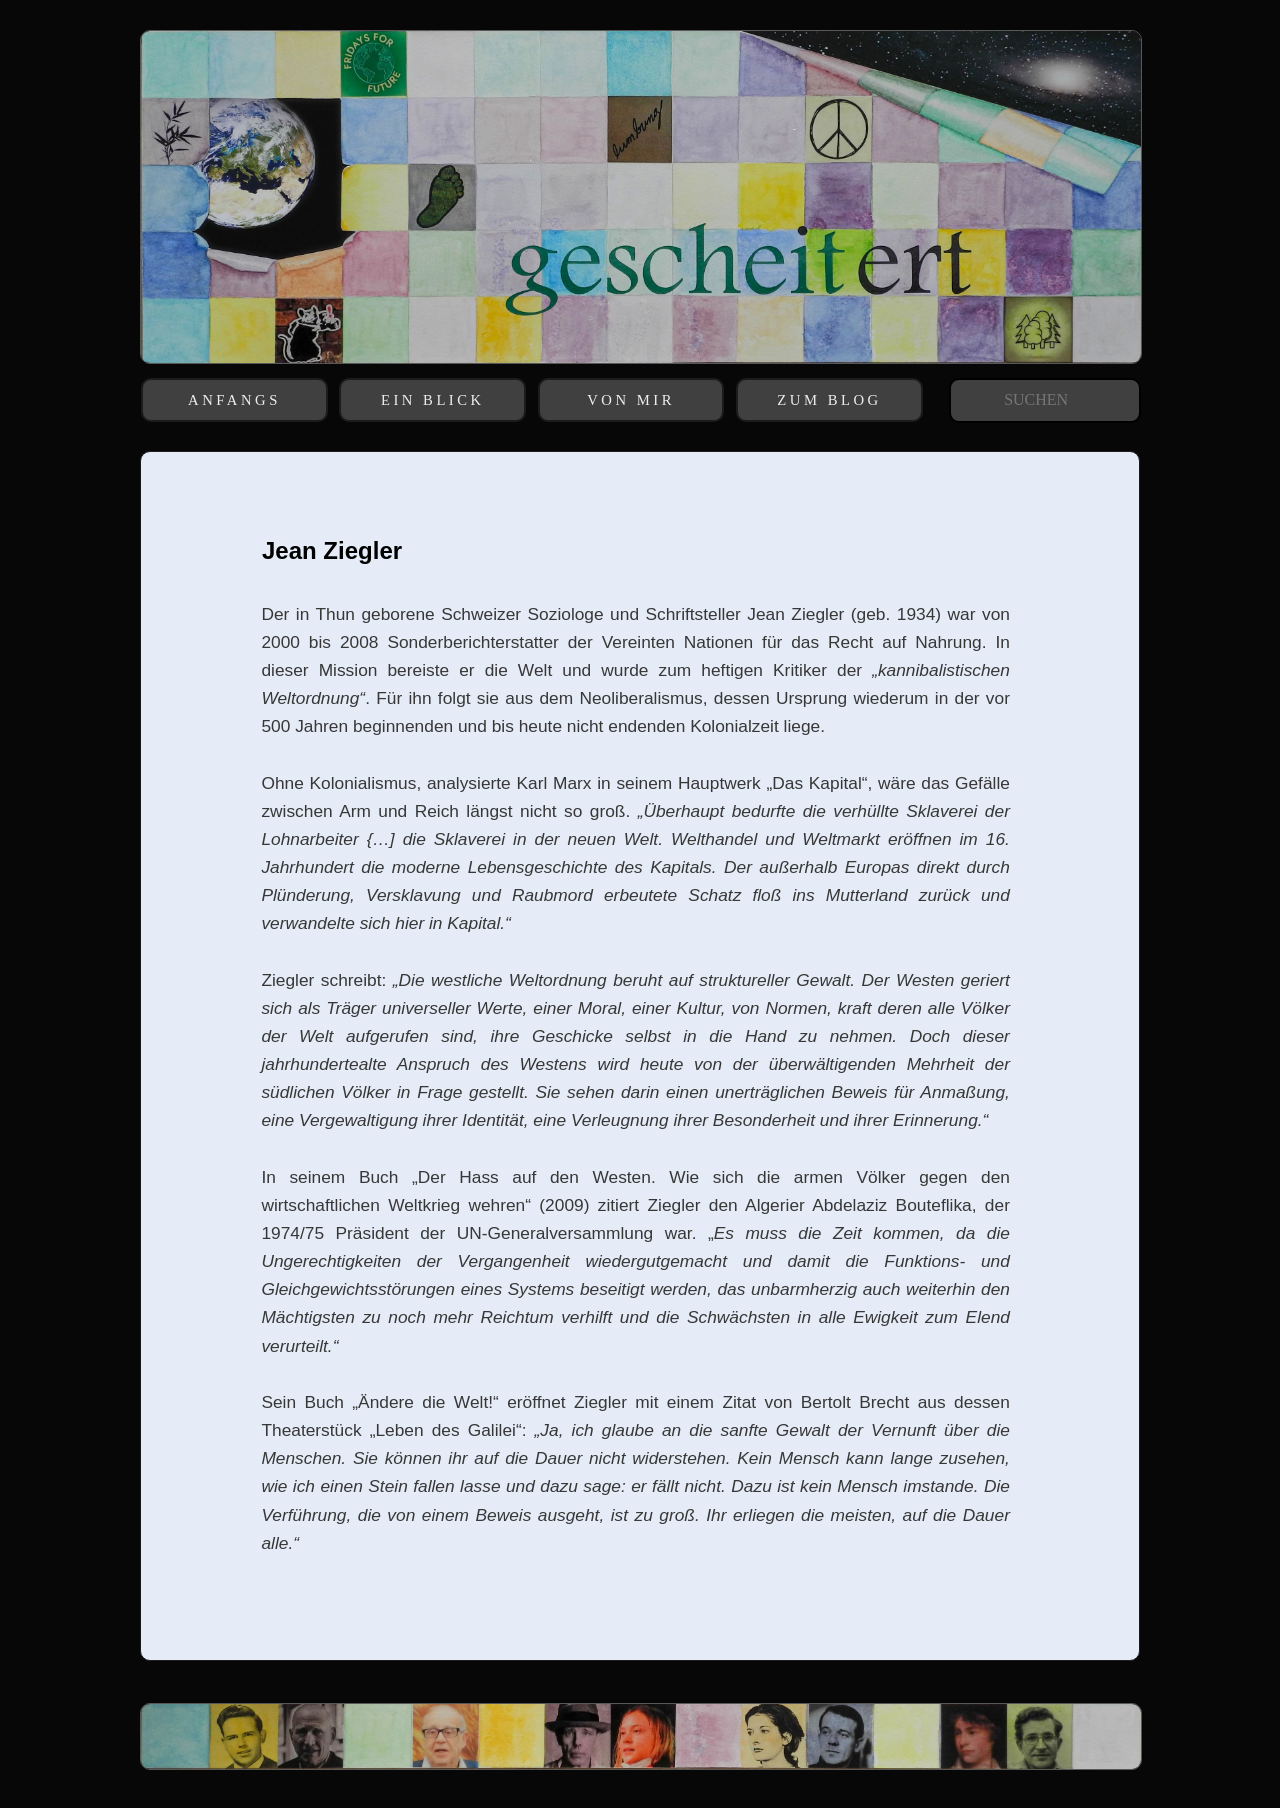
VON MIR (631, 400)
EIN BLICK (433, 400)
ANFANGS (234, 400)
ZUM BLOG (829, 400)
